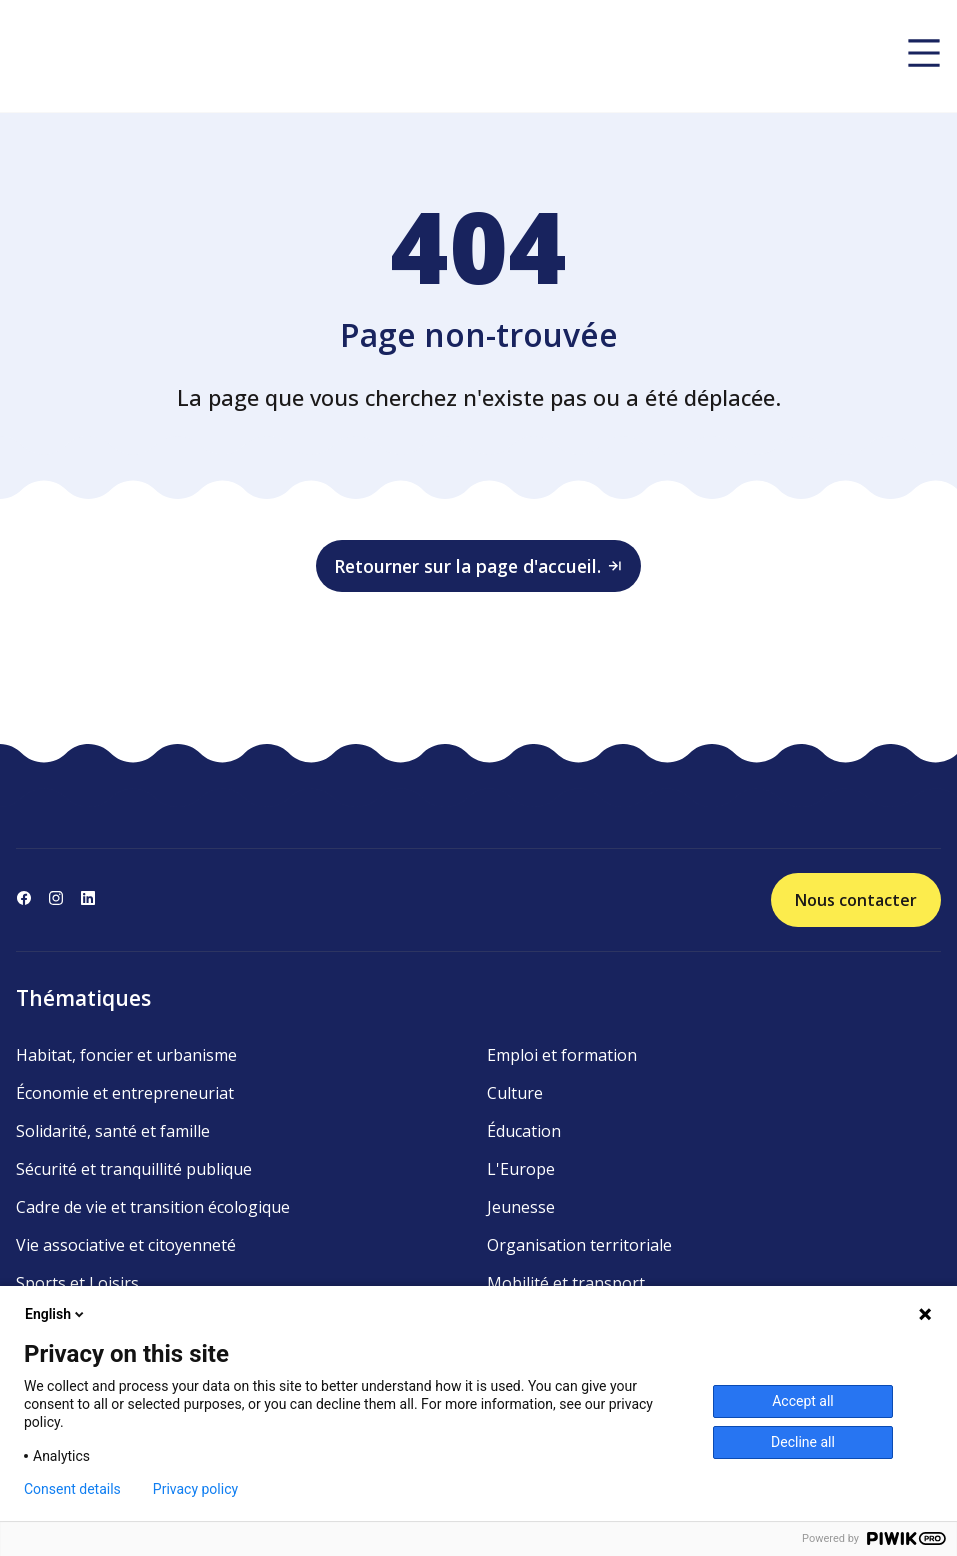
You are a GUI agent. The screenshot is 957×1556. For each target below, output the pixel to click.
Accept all (803, 1401)
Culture (515, 1093)
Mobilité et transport (566, 1283)
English (56, 1314)
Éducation (524, 1131)
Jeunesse (521, 1207)
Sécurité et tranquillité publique (134, 1169)
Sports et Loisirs (77, 1283)
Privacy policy (195, 1489)
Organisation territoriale (579, 1245)
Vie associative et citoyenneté (126, 1245)
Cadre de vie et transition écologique (153, 1207)
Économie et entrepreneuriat (125, 1093)
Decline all (803, 1442)
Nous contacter (856, 900)
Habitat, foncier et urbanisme (126, 1055)
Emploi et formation (562, 1055)
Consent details (72, 1489)
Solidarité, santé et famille (113, 1131)
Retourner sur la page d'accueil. (479, 566)
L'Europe (521, 1169)
